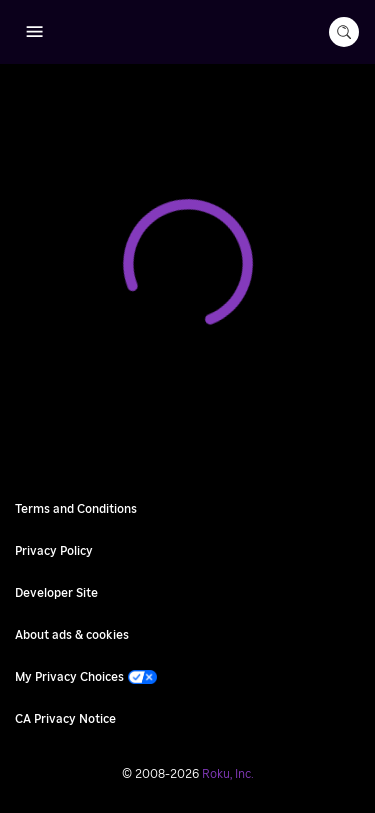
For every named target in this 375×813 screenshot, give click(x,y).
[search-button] (344, 32)
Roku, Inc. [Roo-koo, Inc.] (228, 774)
